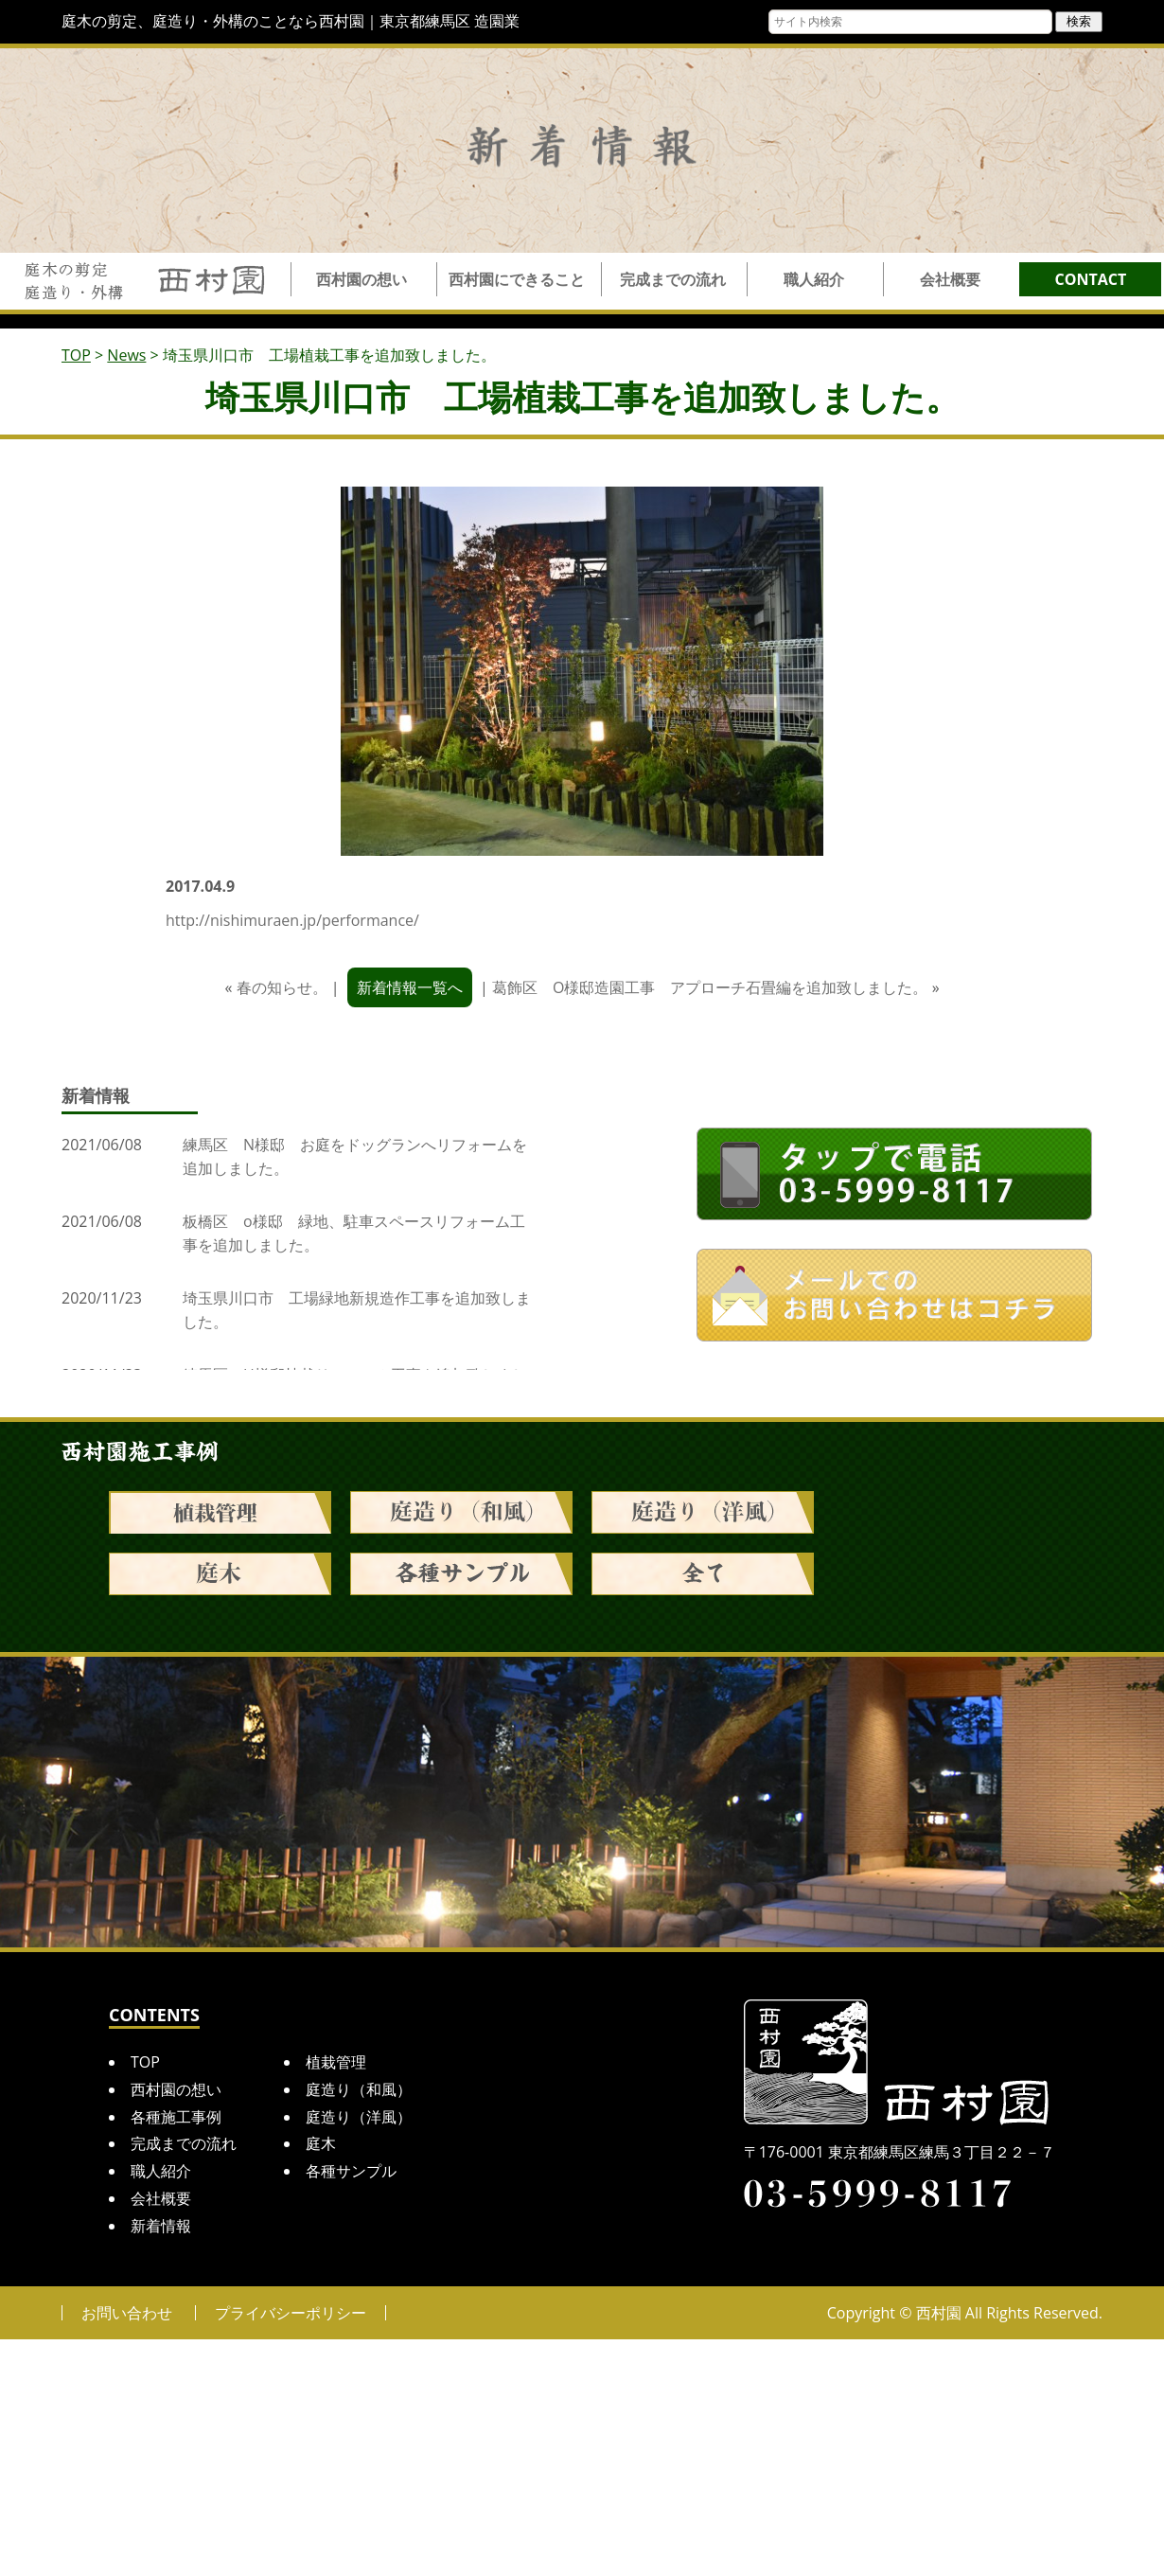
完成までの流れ (673, 279)
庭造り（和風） (359, 2089)
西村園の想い (361, 279)
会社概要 (950, 279)
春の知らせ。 (282, 987)
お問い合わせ (126, 2312)
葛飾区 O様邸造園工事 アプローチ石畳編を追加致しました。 (709, 987)
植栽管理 (336, 2062)
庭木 (321, 2143)
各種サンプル (351, 2170)
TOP (145, 2062)
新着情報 (161, 2225)
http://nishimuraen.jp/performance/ (292, 920)
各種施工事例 (176, 2116)
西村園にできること (517, 279)
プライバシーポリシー (290, 2312)
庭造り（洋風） (359, 2116)
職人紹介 (814, 279)
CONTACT (1091, 279)
